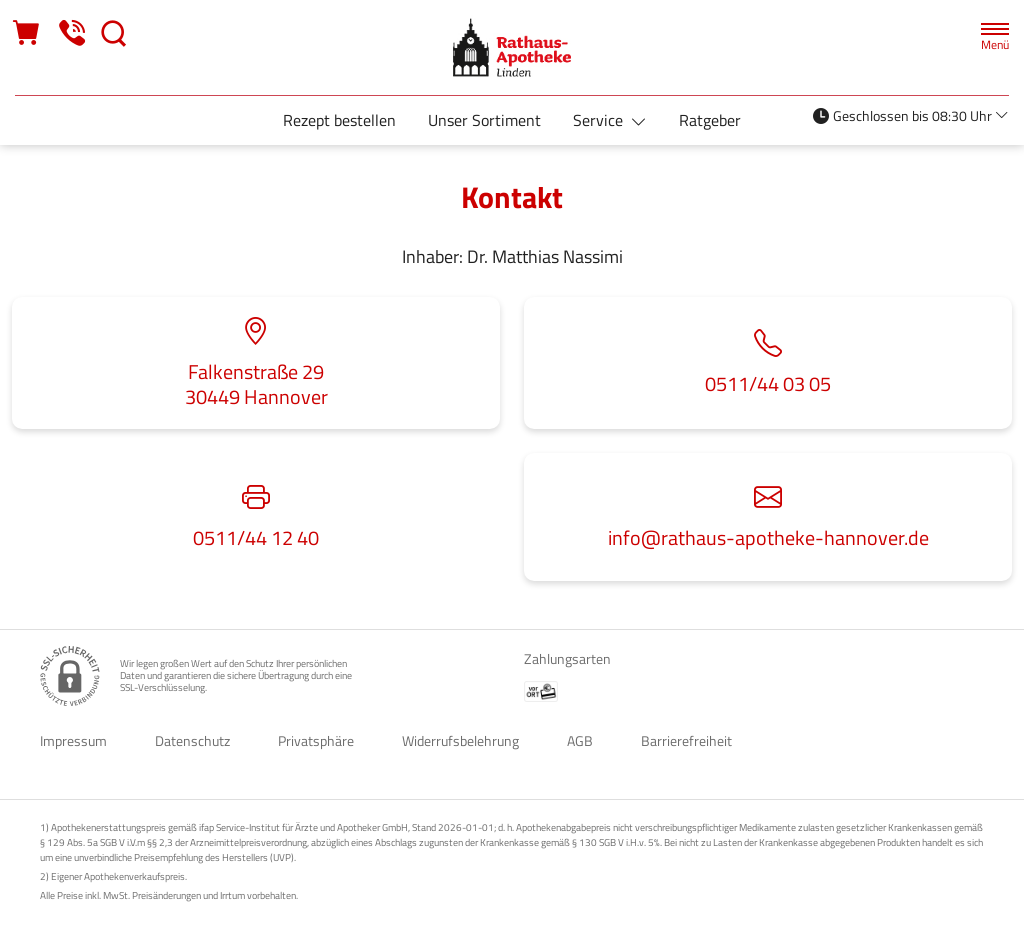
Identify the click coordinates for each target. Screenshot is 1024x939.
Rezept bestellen (339, 120)
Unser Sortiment (484, 120)
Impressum (73, 740)
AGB (580, 740)
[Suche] (114, 33)
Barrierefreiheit (686, 740)
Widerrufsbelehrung (460, 740)
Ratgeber (710, 120)
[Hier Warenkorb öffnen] (27, 33)
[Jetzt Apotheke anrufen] (72, 33)
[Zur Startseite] (512, 47)
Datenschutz (192, 740)
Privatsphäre (316, 740)
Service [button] (600, 120)
